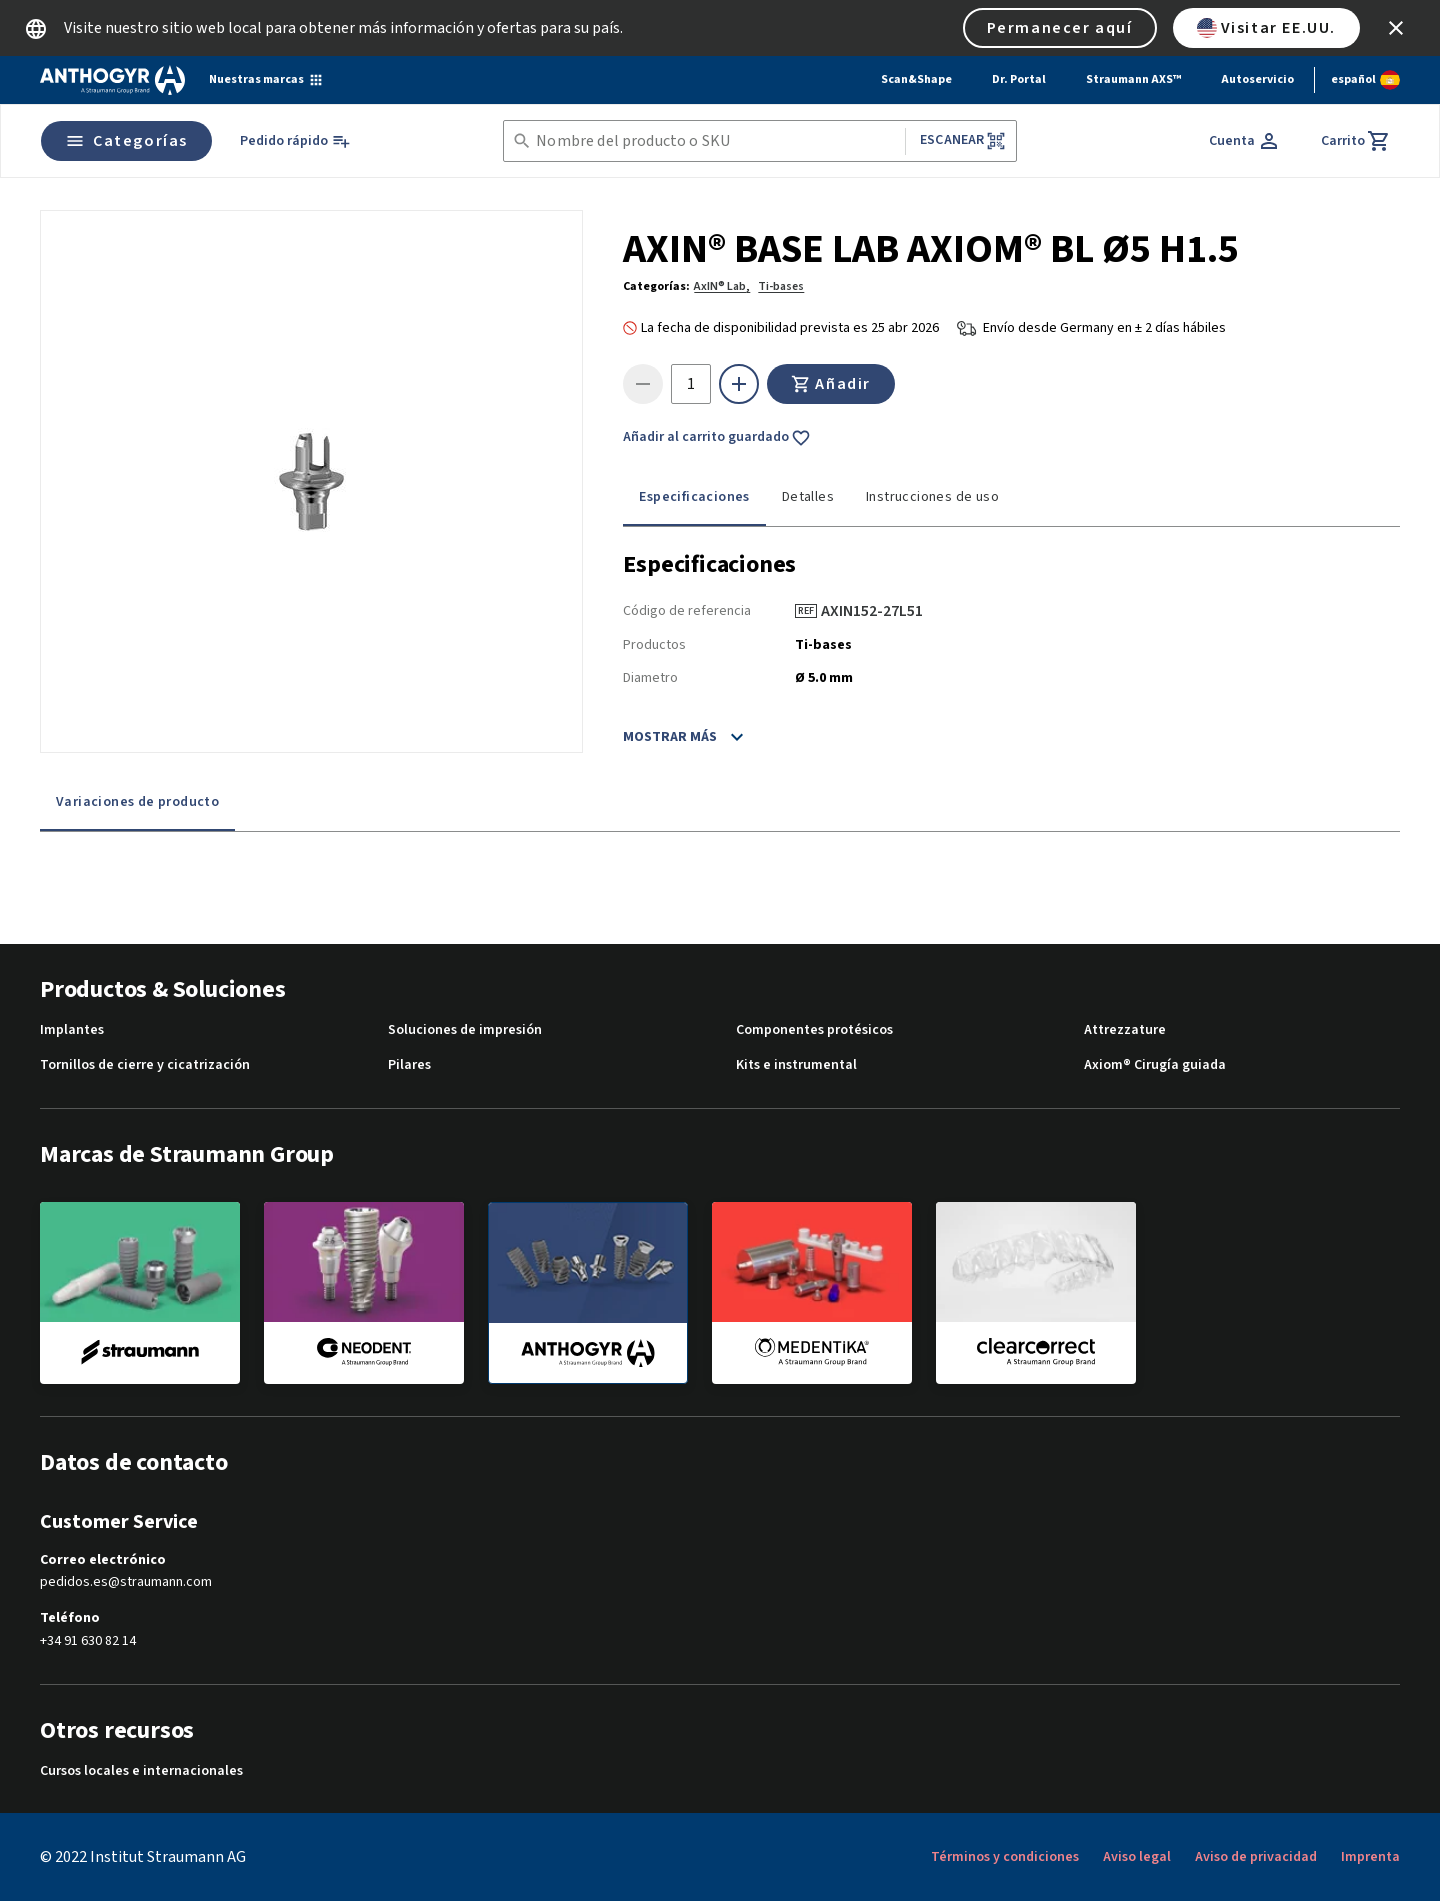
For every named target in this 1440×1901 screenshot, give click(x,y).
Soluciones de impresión (465, 1030)
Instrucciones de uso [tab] (932, 497)
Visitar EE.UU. (1266, 28)
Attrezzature (1125, 1030)
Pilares (409, 1065)
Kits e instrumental (796, 1065)
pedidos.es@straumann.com (126, 1582)
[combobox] (716, 141)
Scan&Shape (916, 79)
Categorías (126, 141)
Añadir (831, 384)
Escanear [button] (963, 140)
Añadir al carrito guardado (717, 438)
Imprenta (1370, 1857)
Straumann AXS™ (1133, 79)
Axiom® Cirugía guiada (1155, 1065)
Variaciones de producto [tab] (137, 802)
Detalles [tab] (808, 497)
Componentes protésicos (814, 1030)
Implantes (72, 1030)
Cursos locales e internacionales (141, 1771)
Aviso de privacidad (1256, 1857)
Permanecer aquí (1060, 28)
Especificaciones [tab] (694, 497)
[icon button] (1396, 28)
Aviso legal (1137, 1857)
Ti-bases (781, 286)
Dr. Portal (1019, 79)
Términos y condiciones (1005, 1857)
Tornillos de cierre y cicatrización (145, 1065)
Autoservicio (1257, 79)
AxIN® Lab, (722, 286)
